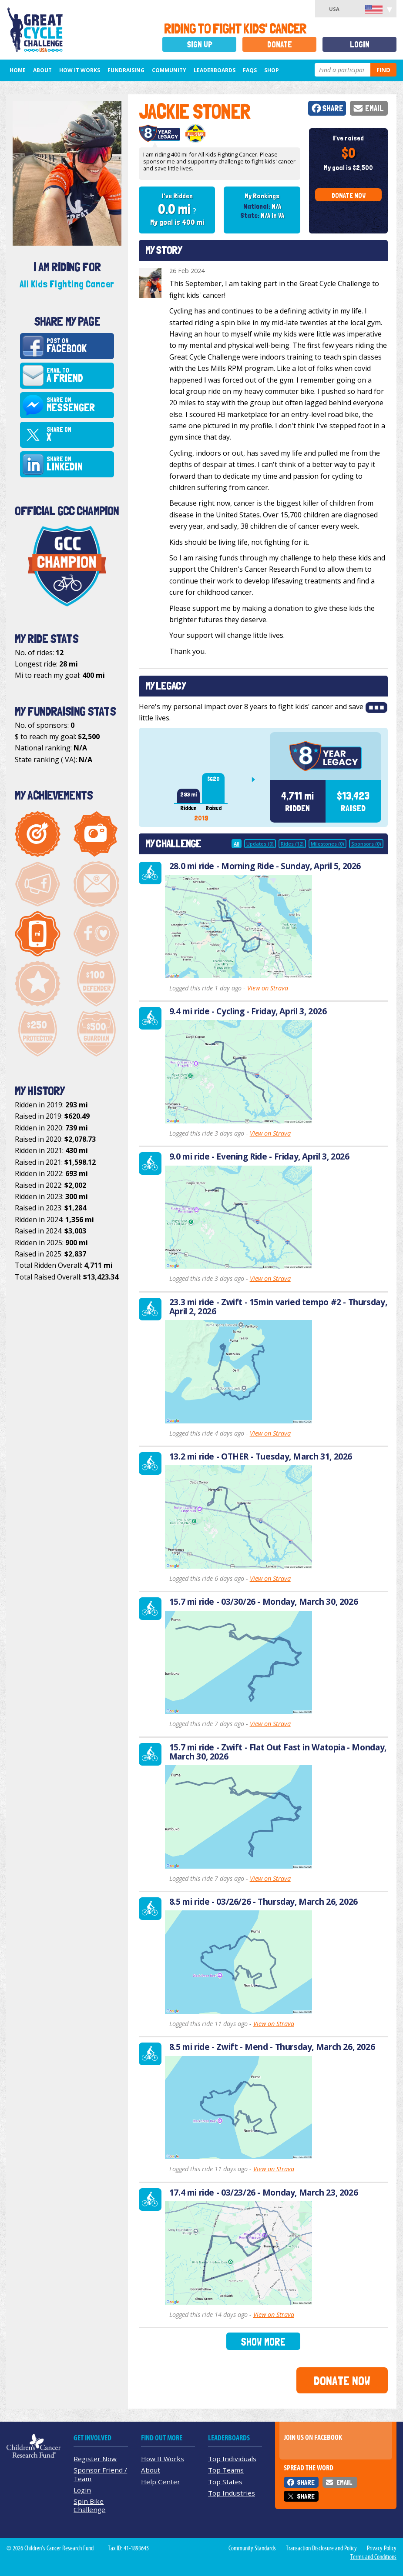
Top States (225, 2481)
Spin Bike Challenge (89, 2505)
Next (257, 779)
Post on (79, 346)
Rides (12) (292, 843)
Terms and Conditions (373, 2557)
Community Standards (252, 2548)
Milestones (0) (327, 843)
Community (169, 70)
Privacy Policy (381, 2548)
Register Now (95, 2458)
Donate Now (349, 195)
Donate (279, 45)
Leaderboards (214, 70)
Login (359, 45)
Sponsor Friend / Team (100, 2474)
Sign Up (199, 45)
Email (374, 108)
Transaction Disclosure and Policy (321, 2548)
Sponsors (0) (366, 843)
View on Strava (267, 988)
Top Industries (231, 2493)
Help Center (160, 2481)
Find (383, 70)
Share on (79, 405)
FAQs (250, 70)
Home (18, 70)
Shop (271, 70)
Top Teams (226, 2470)
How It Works (79, 70)
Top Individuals (232, 2458)
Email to (79, 376)
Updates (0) (260, 843)
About (42, 70)
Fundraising (125, 70)
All (236, 843)
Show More (263, 2342)
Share (332, 108)
